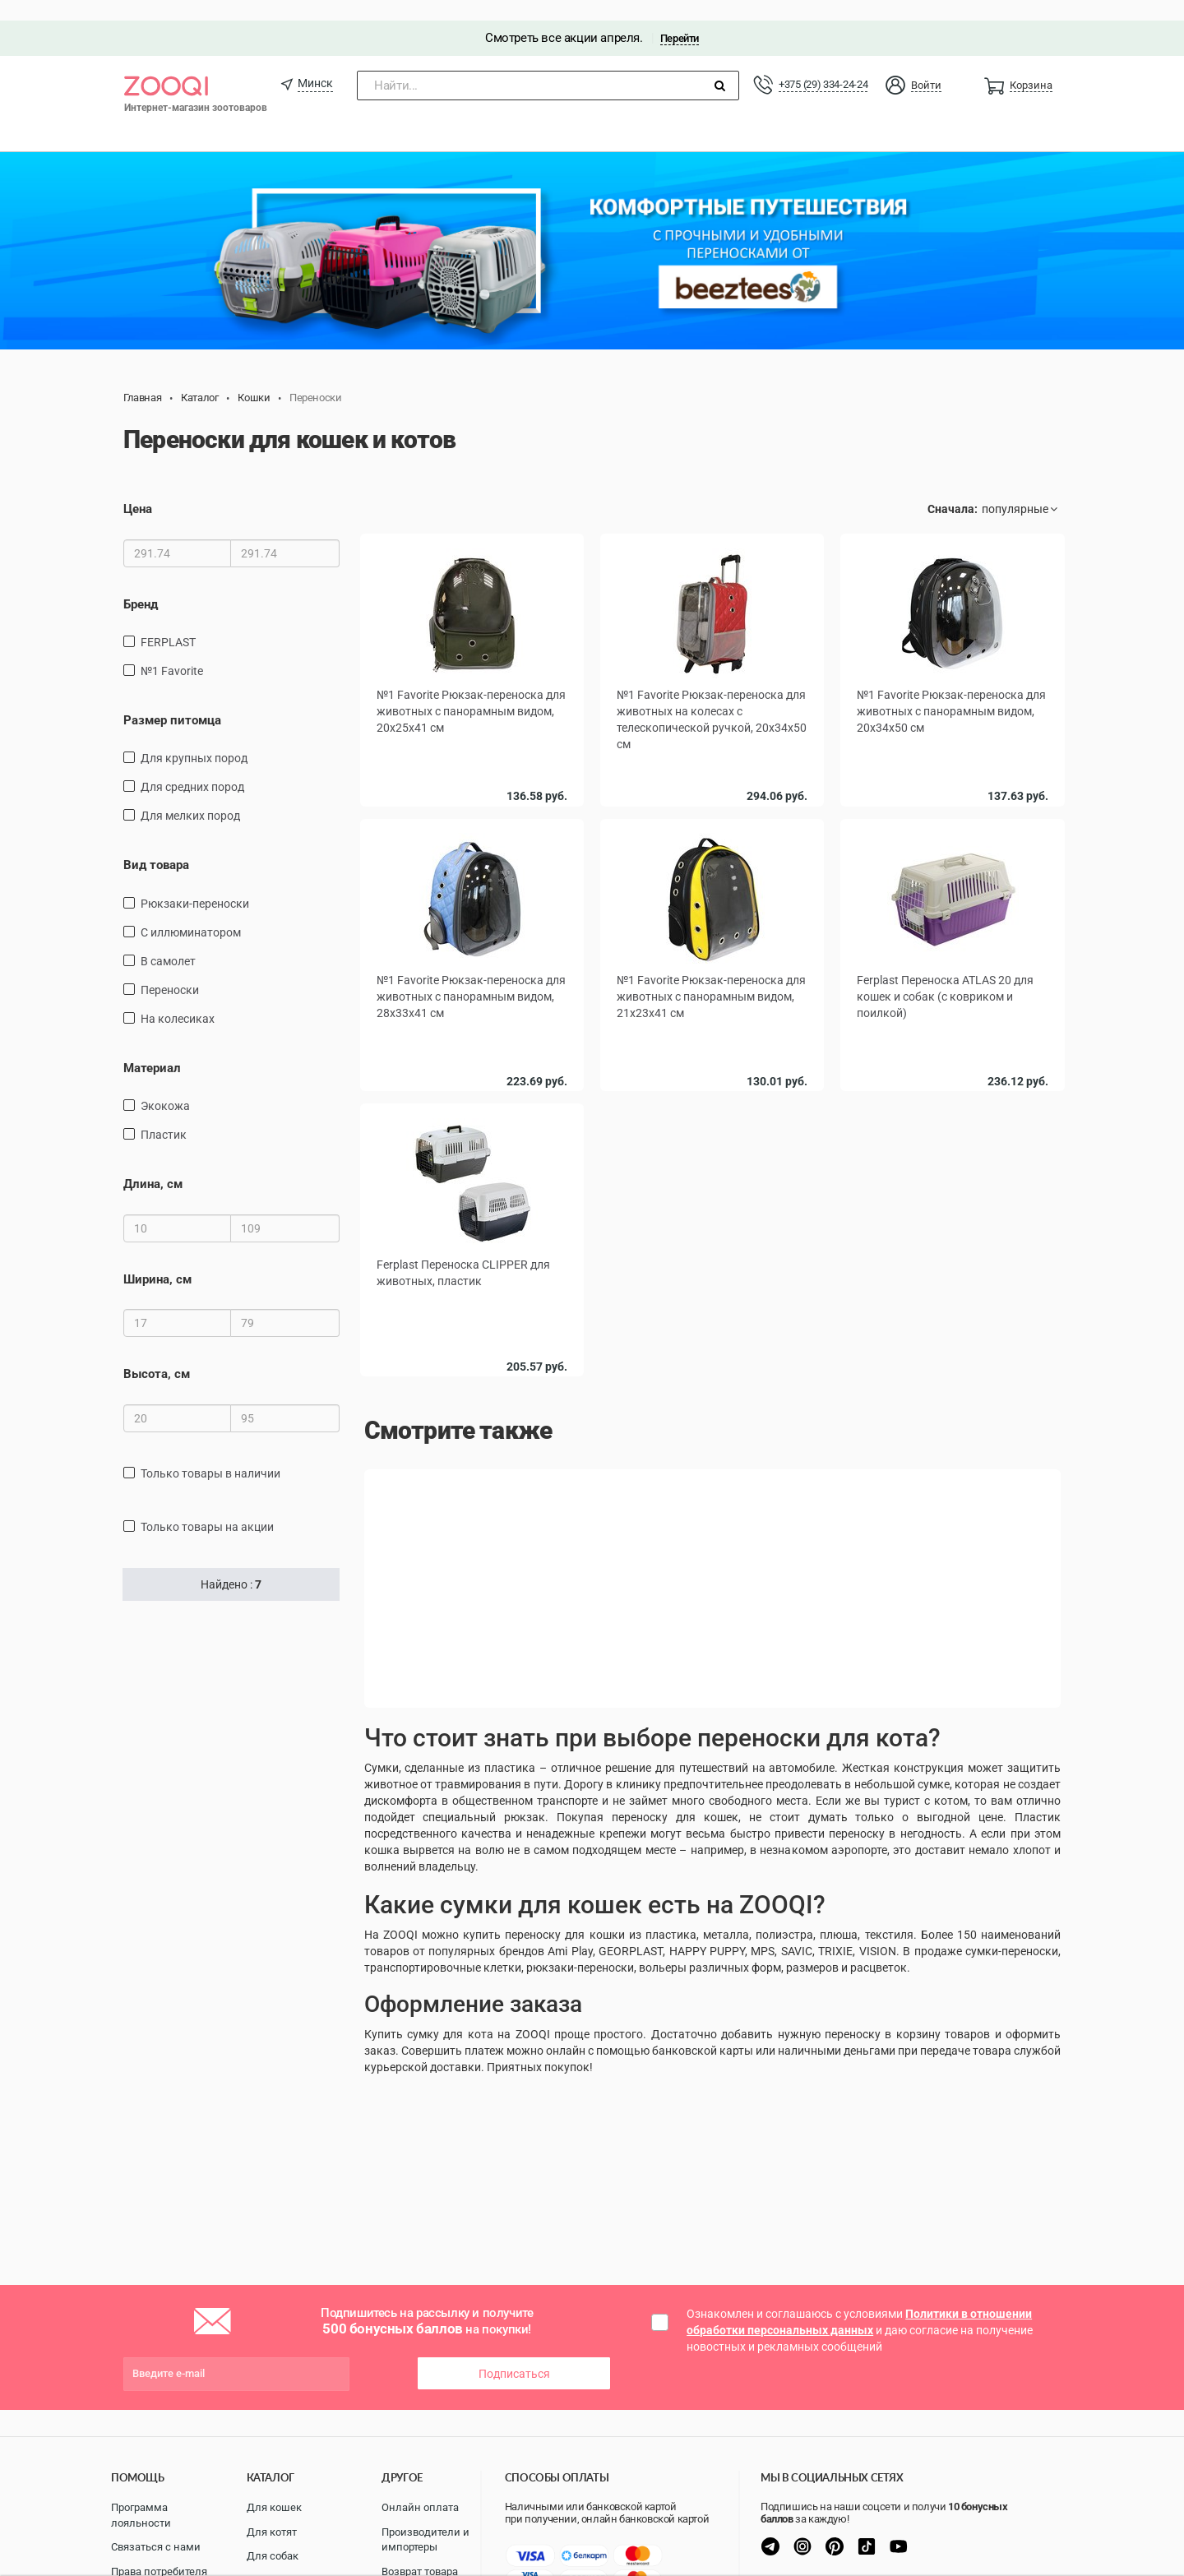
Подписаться (514, 2353)
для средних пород (192, 767)
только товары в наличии (210, 1452)
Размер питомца (172, 699)
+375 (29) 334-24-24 (823, 64)
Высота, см (156, 1353)
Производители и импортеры (425, 2540)
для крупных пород (194, 738)
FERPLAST (168, 621)
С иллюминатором (191, 911)
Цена (137, 488)
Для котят (272, 2532)
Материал (152, 1047)
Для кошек (274, 2507)
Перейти (679, 18)
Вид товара (156, 845)
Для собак (272, 2556)
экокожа (165, 1085)
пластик (164, 1114)
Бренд (140, 583)
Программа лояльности (141, 2515)
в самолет (168, 940)
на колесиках (178, 998)
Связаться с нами (156, 2547)
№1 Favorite (172, 650)
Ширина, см (157, 1258)
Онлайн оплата (420, 2507)
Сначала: (952, 488)
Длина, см (153, 1163)
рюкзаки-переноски (195, 883)
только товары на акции (207, 1506)
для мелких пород (190, 795)
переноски (170, 969)
